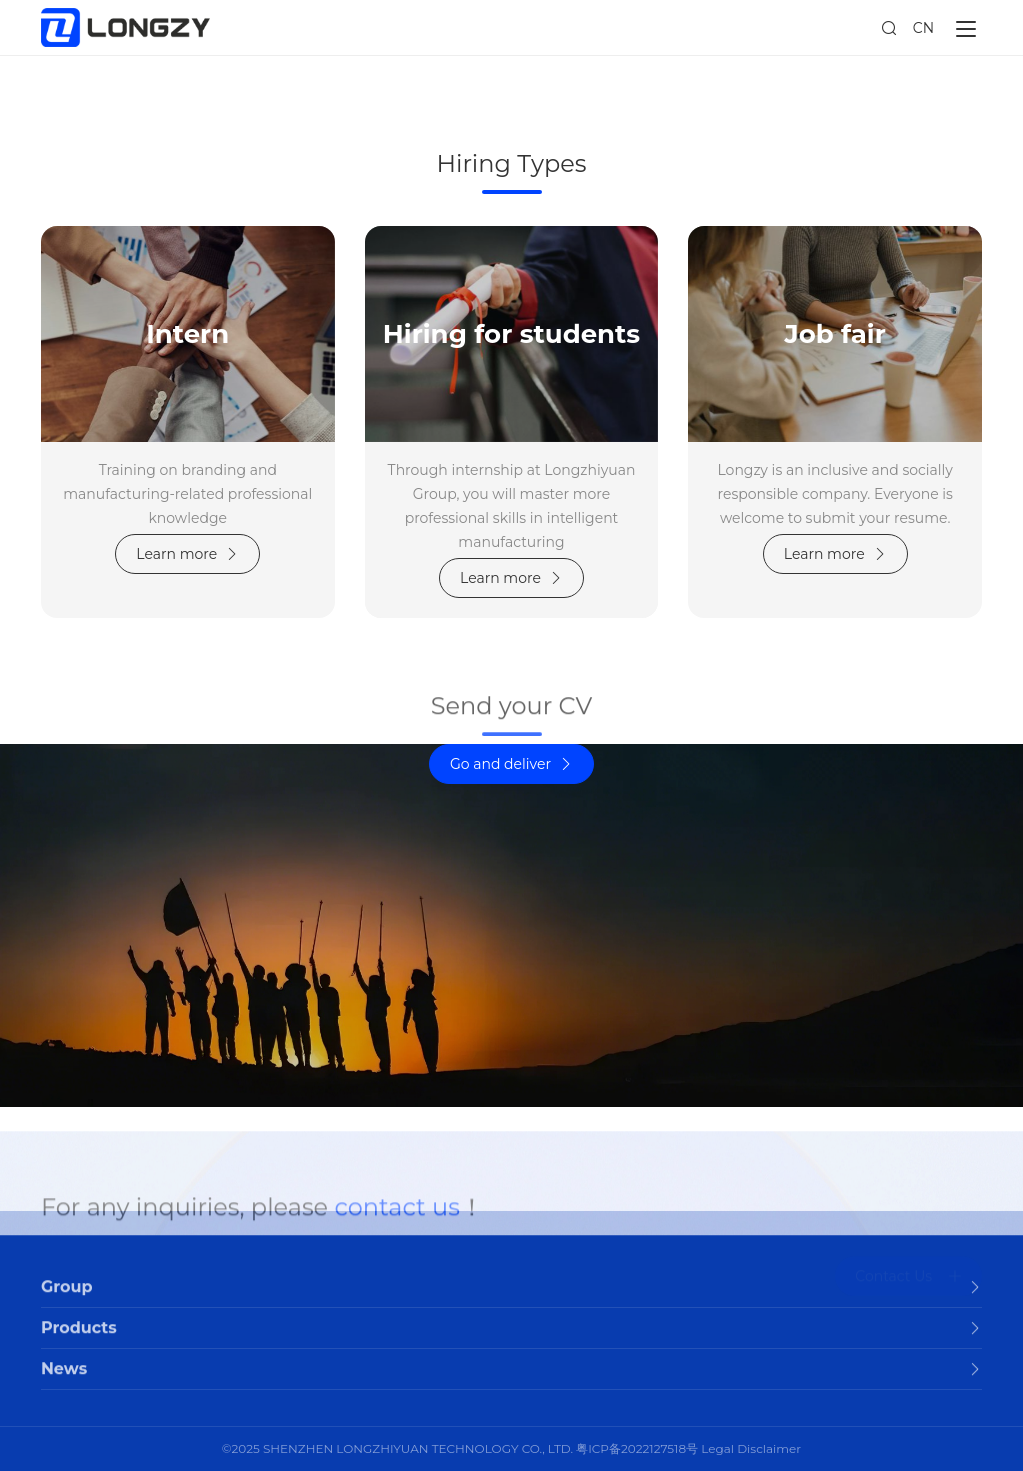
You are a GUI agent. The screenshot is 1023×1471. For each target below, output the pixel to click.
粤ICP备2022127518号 (637, 1448)
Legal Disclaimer (751, 1448)
